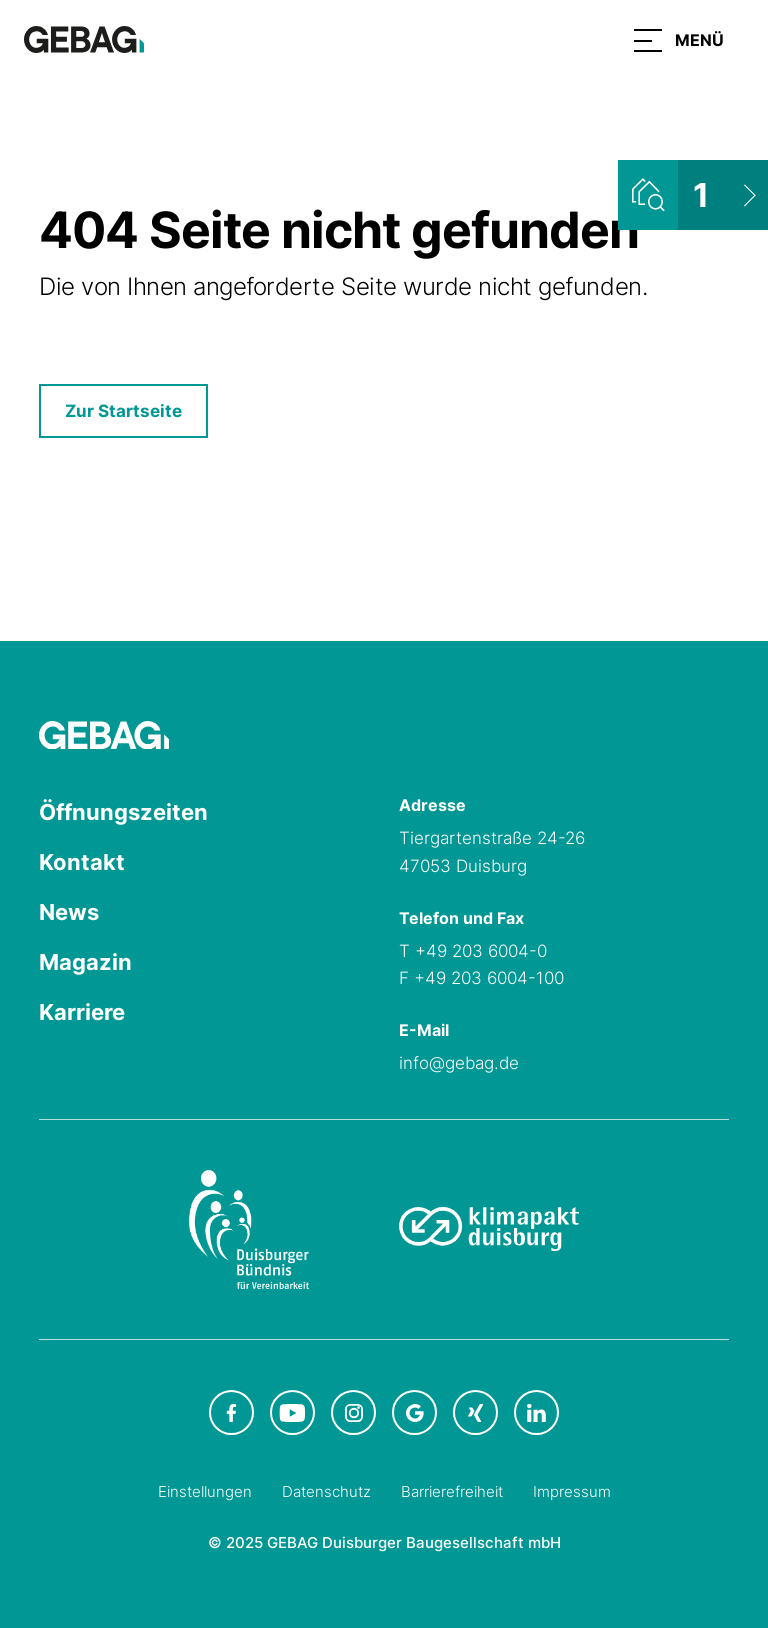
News (69, 912)
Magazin (85, 962)
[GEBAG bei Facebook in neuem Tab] (231, 1412)
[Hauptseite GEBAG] (84, 38)
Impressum (572, 1491)
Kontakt (82, 862)
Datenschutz (326, 1491)
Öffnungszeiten (123, 812)
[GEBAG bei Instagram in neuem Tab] (353, 1412)
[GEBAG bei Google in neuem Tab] (414, 1412)
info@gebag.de (459, 1063)
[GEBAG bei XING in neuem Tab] (475, 1412)
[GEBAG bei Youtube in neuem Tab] (292, 1412)
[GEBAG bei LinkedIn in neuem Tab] (536, 1412)
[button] (679, 40)
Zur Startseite (123, 411)
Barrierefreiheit (452, 1491)
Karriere (82, 1012)
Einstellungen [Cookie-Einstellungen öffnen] (205, 1491)
